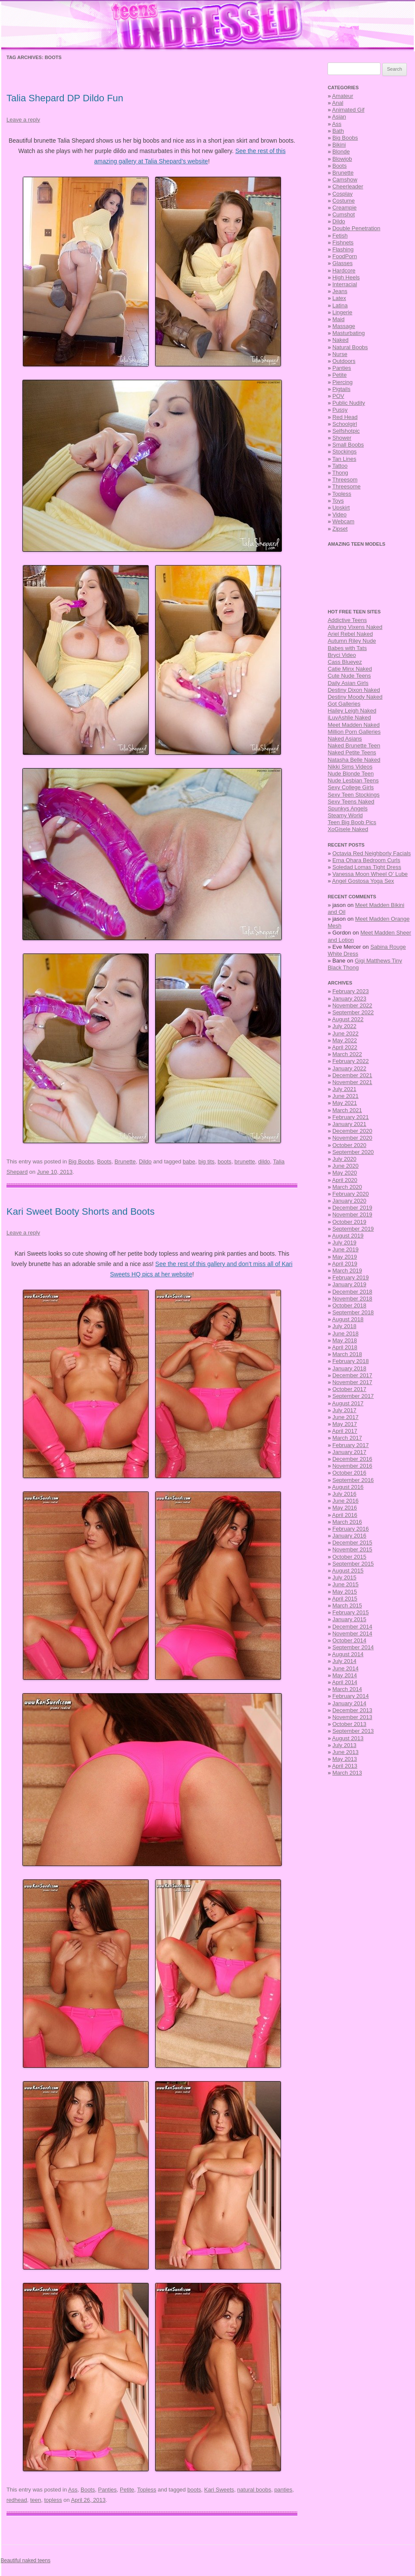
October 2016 (349, 1472)
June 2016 (345, 1500)
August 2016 (348, 1487)
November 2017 (352, 1382)
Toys (338, 500)
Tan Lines (344, 459)
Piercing (342, 382)
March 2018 (347, 1354)
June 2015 (345, 1584)
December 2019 (352, 1207)
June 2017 (345, 1417)
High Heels (346, 277)
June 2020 (345, 1166)
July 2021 (344, 1089)
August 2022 (348, 1019)
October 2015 (349, 1557)
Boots (104, 1161)
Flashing (342, 249)
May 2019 (344, 1257)
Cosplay (342, 194)
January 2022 (349, 1068)
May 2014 (344, 1675)
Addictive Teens (347, 620)
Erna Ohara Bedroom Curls (366, 860)
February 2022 (350, 1061)
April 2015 (345, 1598)
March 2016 (347, 1522)
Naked (340, 340)
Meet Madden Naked (354, 725)
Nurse (339, 354)
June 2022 (345, 1033)
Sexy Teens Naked (351, 801)
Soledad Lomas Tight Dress (366, 867)
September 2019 (353, 1228)
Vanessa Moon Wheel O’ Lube (370, 874)
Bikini (339, 144)
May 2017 (344, 1424)
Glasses (342, 263)
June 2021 (345, 1096)
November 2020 (352, 1138)
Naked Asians (345, 738)
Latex (339, 298)
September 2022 (353, 1012)
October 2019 (349, 1222)
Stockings (344, 451)
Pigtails (341, 389)
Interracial (344, 284)
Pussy (339, 409)
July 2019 (344, 1242)
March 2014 (347, 1689)
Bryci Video (342, 655)
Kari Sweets (219, 2489)
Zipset (339, 528)
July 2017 (344, 1410)
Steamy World (345, 815)
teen (35, 2500)
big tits (206, 1161)
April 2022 (345, 1047)
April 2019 (345, 1263)
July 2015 (344, 1577)
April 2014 (345, 1682)
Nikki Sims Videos (350, 766)
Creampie (344, 207)
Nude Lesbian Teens (353, 780)
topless (53, 2500)
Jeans (339, 291)
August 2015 (348, 1570)
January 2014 (349, 1703)
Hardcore (343, 270)
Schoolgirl (344, 424)
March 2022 (347, 1054)
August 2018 (348, 1319)
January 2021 (349, 1124)
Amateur (342, 96)
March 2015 (347, 1605)
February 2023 (350, 991)
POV (338, 396)
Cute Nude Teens (349, 675)
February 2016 (350, 1529)
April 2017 (345, 1431)
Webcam (343, 521)
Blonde (340, 151)
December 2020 (352, 1131)
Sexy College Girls (351, 787)
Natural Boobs (350, 347)
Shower (341, 438)
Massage (343, 326)
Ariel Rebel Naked (350, 634)
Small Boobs (348, 444)
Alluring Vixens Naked (355, 627)
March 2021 (347, 1110)
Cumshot (343, 214)
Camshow (344, 179)
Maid (338, 319)
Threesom (345, 479)
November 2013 (352, 1717)
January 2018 (349, 1368)
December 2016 (352, 1459)
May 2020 (344, 1172)
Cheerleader (347, 186)
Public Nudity (348, 403)
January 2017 (349, 1452)
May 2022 (344, 1040)
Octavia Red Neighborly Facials (371, 853)
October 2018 (349, 1305)
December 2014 (352, 1626)
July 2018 (344, 1326)
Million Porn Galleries (354, 731)
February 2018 (350, 1361)
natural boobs (254, 2489)
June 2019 (345, 1249)
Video (339, 514)
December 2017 (352, 1375)
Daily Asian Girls (348, 683)
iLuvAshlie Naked (349, 717)
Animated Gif (348, 109)
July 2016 (344, 1494)
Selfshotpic (346, 431)
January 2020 (349, 1200)
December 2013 (352, 1710)
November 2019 (352, 1214)
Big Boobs (81, 1161)
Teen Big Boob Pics (352, 822)
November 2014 (352, 1633)
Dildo (145, 1161)
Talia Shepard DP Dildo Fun (64, 98)
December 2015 (352, 1542)
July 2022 (344, 1026)
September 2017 (353, 1396)
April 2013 (345, 1766)
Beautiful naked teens (25, 2560)
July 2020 (344, 1159)
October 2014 (349, 1640)
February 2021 (350, 1117)
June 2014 (345, 1668)
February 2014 (350, 1696)
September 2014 (353, 1647)
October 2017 (349, 1389)
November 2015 (352, 1549)
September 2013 (353, 1731)
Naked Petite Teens (352, 752)
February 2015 (350, 1612)
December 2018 (352, 1291)
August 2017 (348, 1403)
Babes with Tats (347, 648)
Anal (337, 103)
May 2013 (344, 1759)
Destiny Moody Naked (355, 697)
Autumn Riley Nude (352, 641)
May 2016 (344, 1507)
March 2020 (347, 1187)
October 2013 (349, 1724)
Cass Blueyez (345, 662)
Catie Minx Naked (350, 669)
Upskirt (340, 507)
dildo (264, 1161)
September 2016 (353, 1480)
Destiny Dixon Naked (354, 690)
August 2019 (348, 1235)
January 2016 (349, 1535)
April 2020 (345, 1180)
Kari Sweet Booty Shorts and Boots (80, 1211)
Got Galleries (344, 703)
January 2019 (349, 1284)
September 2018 (353, 1312)
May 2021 (344, 1103)
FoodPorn (344, 256)
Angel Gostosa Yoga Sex (363, 881)
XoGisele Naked (348, 829)
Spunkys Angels (348, 808)
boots (224, 1161)
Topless (146, 2489)
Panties (107, 2489)
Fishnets (342, 242)
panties (283, 2489)
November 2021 (352, 1082)
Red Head (345, 417)
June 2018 (345, 1333)
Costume (343, 200)
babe (189, 1161)
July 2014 (344, 1661)
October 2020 (349, 1145)
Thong (340, 472)
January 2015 (349, 1619)
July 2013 (344, 1745)
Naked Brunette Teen (354, 745)
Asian (339, 116)
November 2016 (352, 1466)
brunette (244, 1161)
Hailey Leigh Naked (352, 710)
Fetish (339, 235)
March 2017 (347, 1438)
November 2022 (352, 1005)
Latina (339, 305)
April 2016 (345, 1515)
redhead (16, 2500)
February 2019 (350, 1277)
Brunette (125, 1161)
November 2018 (352, 1298)
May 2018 (344, 1340)
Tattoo (339, 466)
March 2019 (347, 1270)
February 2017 (350, 1445)
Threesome (346, 486)
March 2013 (347, 1772)
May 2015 (344, 1591)
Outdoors (343, 361)
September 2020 (353, 1152)
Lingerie (342, 312)
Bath (338, 131)
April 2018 (345, 1347)
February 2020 (350, 1194)
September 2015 (353, 1563)
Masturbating (348, 333)
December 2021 (352, 1075)
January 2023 (349, 998)
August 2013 (348, 1738)
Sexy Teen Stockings (353, 794)
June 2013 (345, 1752)
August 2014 (348, 1654)
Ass (73, 2489)
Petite (127, 2489)
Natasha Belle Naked (354, 760)
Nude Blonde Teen (351, 773)
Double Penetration (356, 228)
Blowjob (342, 159)
